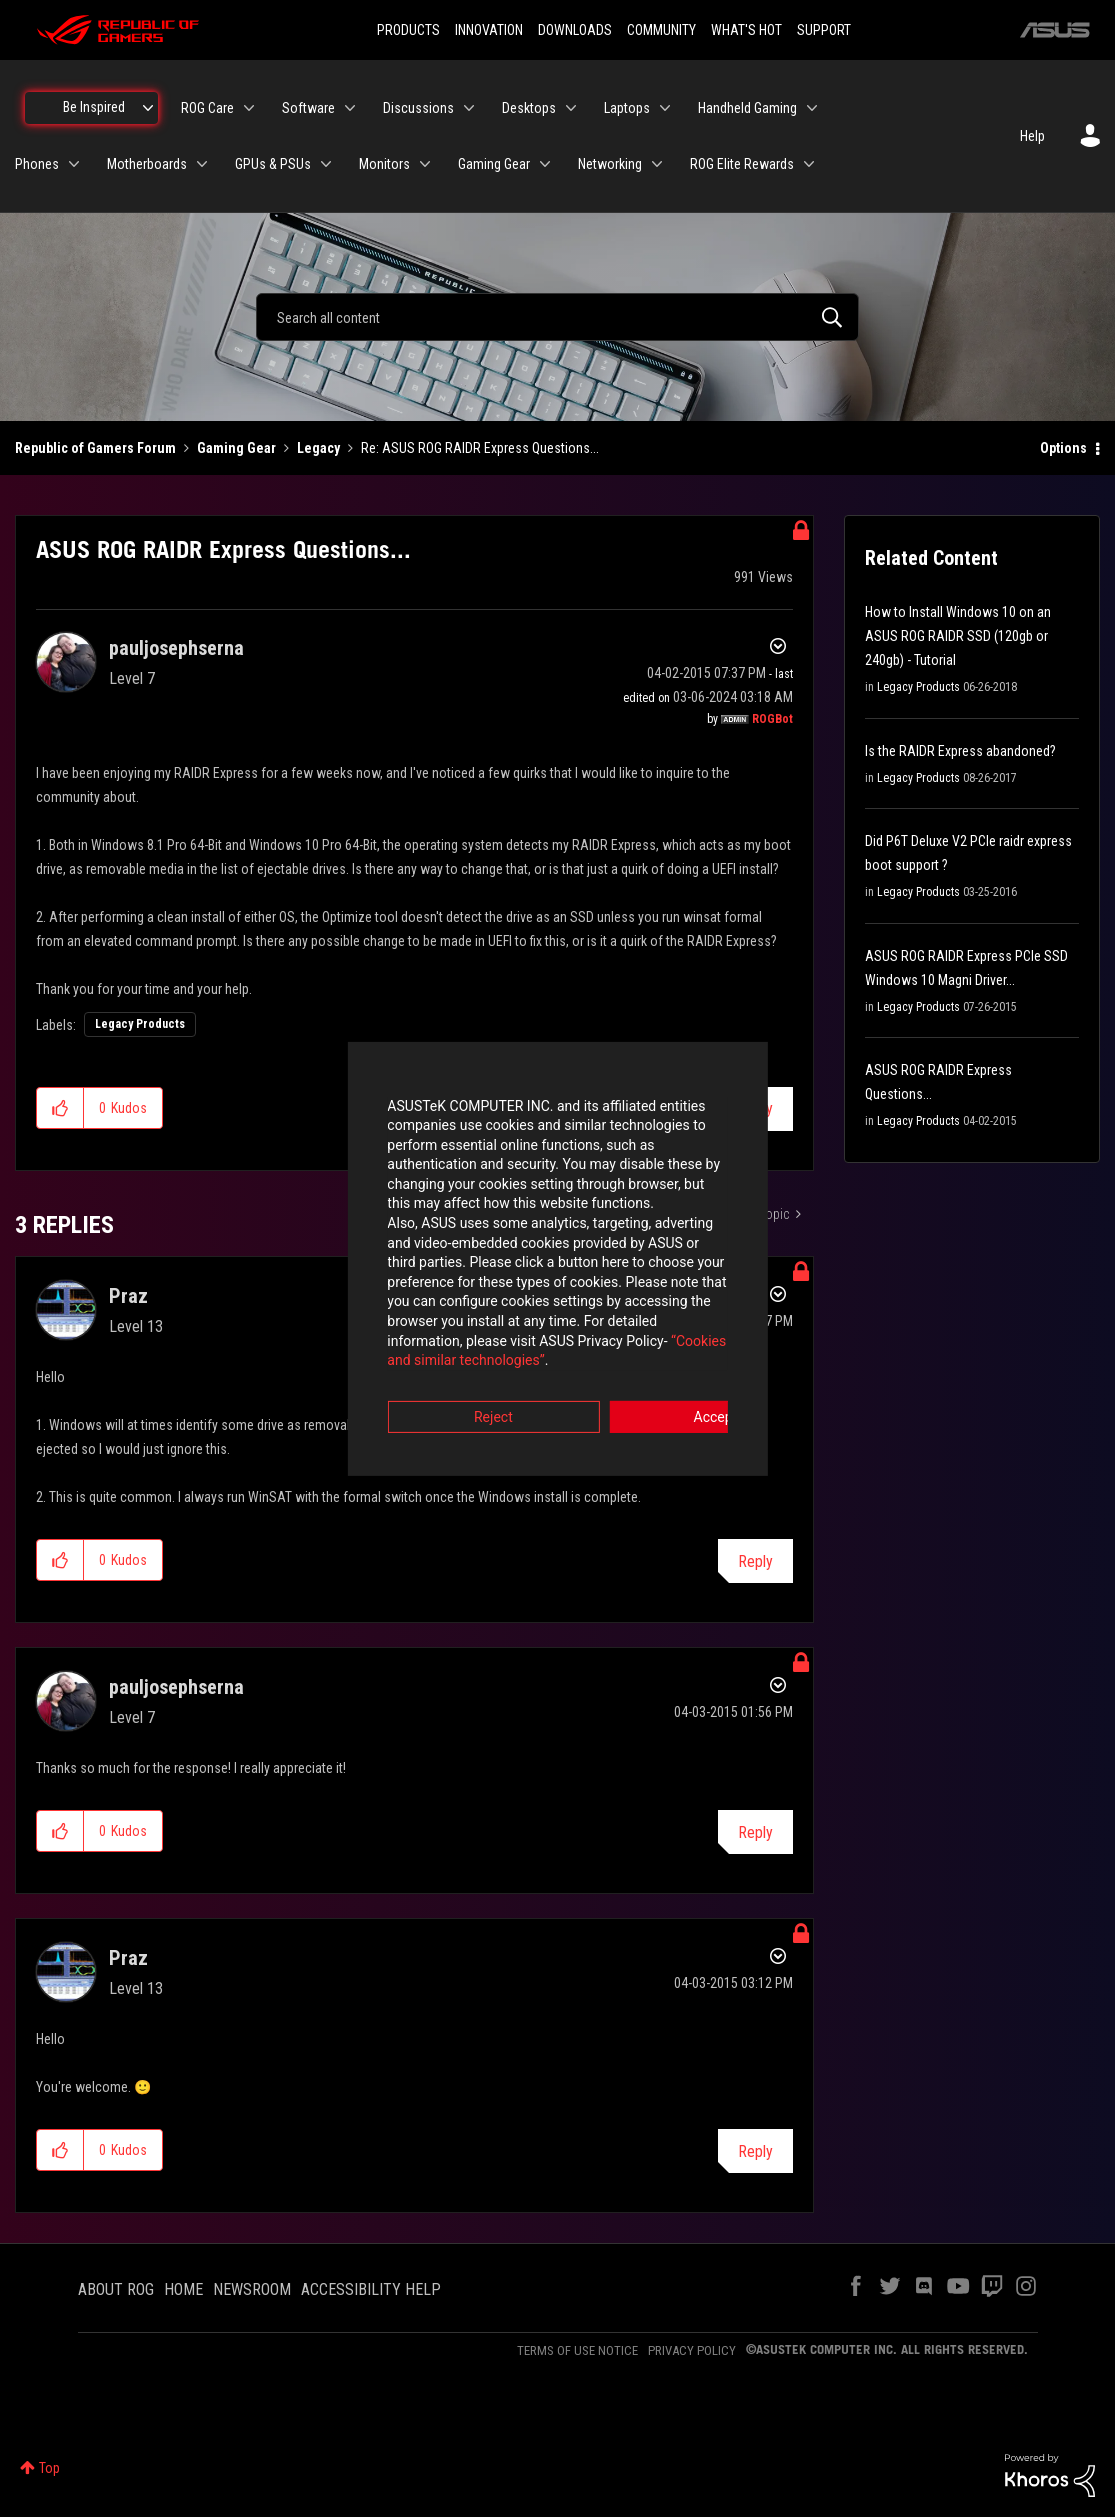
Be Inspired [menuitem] (94, 107)
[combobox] (557, 317)
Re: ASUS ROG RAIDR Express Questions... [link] (480, 448)
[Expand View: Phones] (74, 164)
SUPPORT (824, 30)
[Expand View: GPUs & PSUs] (326, 164)
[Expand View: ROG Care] (249, 108)
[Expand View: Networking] (657, 164)
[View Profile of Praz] (128, 1296)
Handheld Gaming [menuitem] (747, 108)
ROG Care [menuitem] (207, 108)
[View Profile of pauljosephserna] (176, 648)
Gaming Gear (236, 448)
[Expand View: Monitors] (425, 164)
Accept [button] (669, 1369)
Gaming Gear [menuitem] (494, 164)
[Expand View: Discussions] (469, 108)
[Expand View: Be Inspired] (148, 108)
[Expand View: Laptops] (665, 108)
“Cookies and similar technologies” (426, 1313)
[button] (60, 1108)
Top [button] (49, 2468)
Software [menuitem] (308, 108)
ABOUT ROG (116, 2289)
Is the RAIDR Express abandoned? (960, 751)
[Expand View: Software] (350, 108)
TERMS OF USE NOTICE (577, 2350)
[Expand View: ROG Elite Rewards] (809, 164)
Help (1032, 136)
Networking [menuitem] (610, 164)
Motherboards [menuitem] (147, 164)
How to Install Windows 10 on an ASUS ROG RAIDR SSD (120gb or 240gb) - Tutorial (958, 636)
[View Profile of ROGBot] (772, 719)
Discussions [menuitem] (418, 108)
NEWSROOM (252, 2289)
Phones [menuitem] (37, 164)
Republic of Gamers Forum (95, 448)
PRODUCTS (408, 30)
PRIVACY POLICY (692, 2350)
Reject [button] (446, 1369)
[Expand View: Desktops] (571, 108)
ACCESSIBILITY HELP (371, 2289)
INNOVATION (489, 30)
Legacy (318, 448)
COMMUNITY (661, 30)
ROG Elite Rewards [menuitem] (742, 164)
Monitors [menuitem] (384, 164)
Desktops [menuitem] (529, 108)
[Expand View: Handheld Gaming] (812, 108)
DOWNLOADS (575, 30)
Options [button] (1063, 448)
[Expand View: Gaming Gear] (545, 164)
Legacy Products (140, 1024)
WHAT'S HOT (746, 30)
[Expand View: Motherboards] (202, 164)
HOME (183, 2289)
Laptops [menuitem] (627, 108)
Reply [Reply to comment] (755, 1561)
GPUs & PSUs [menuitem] (273, 164)
